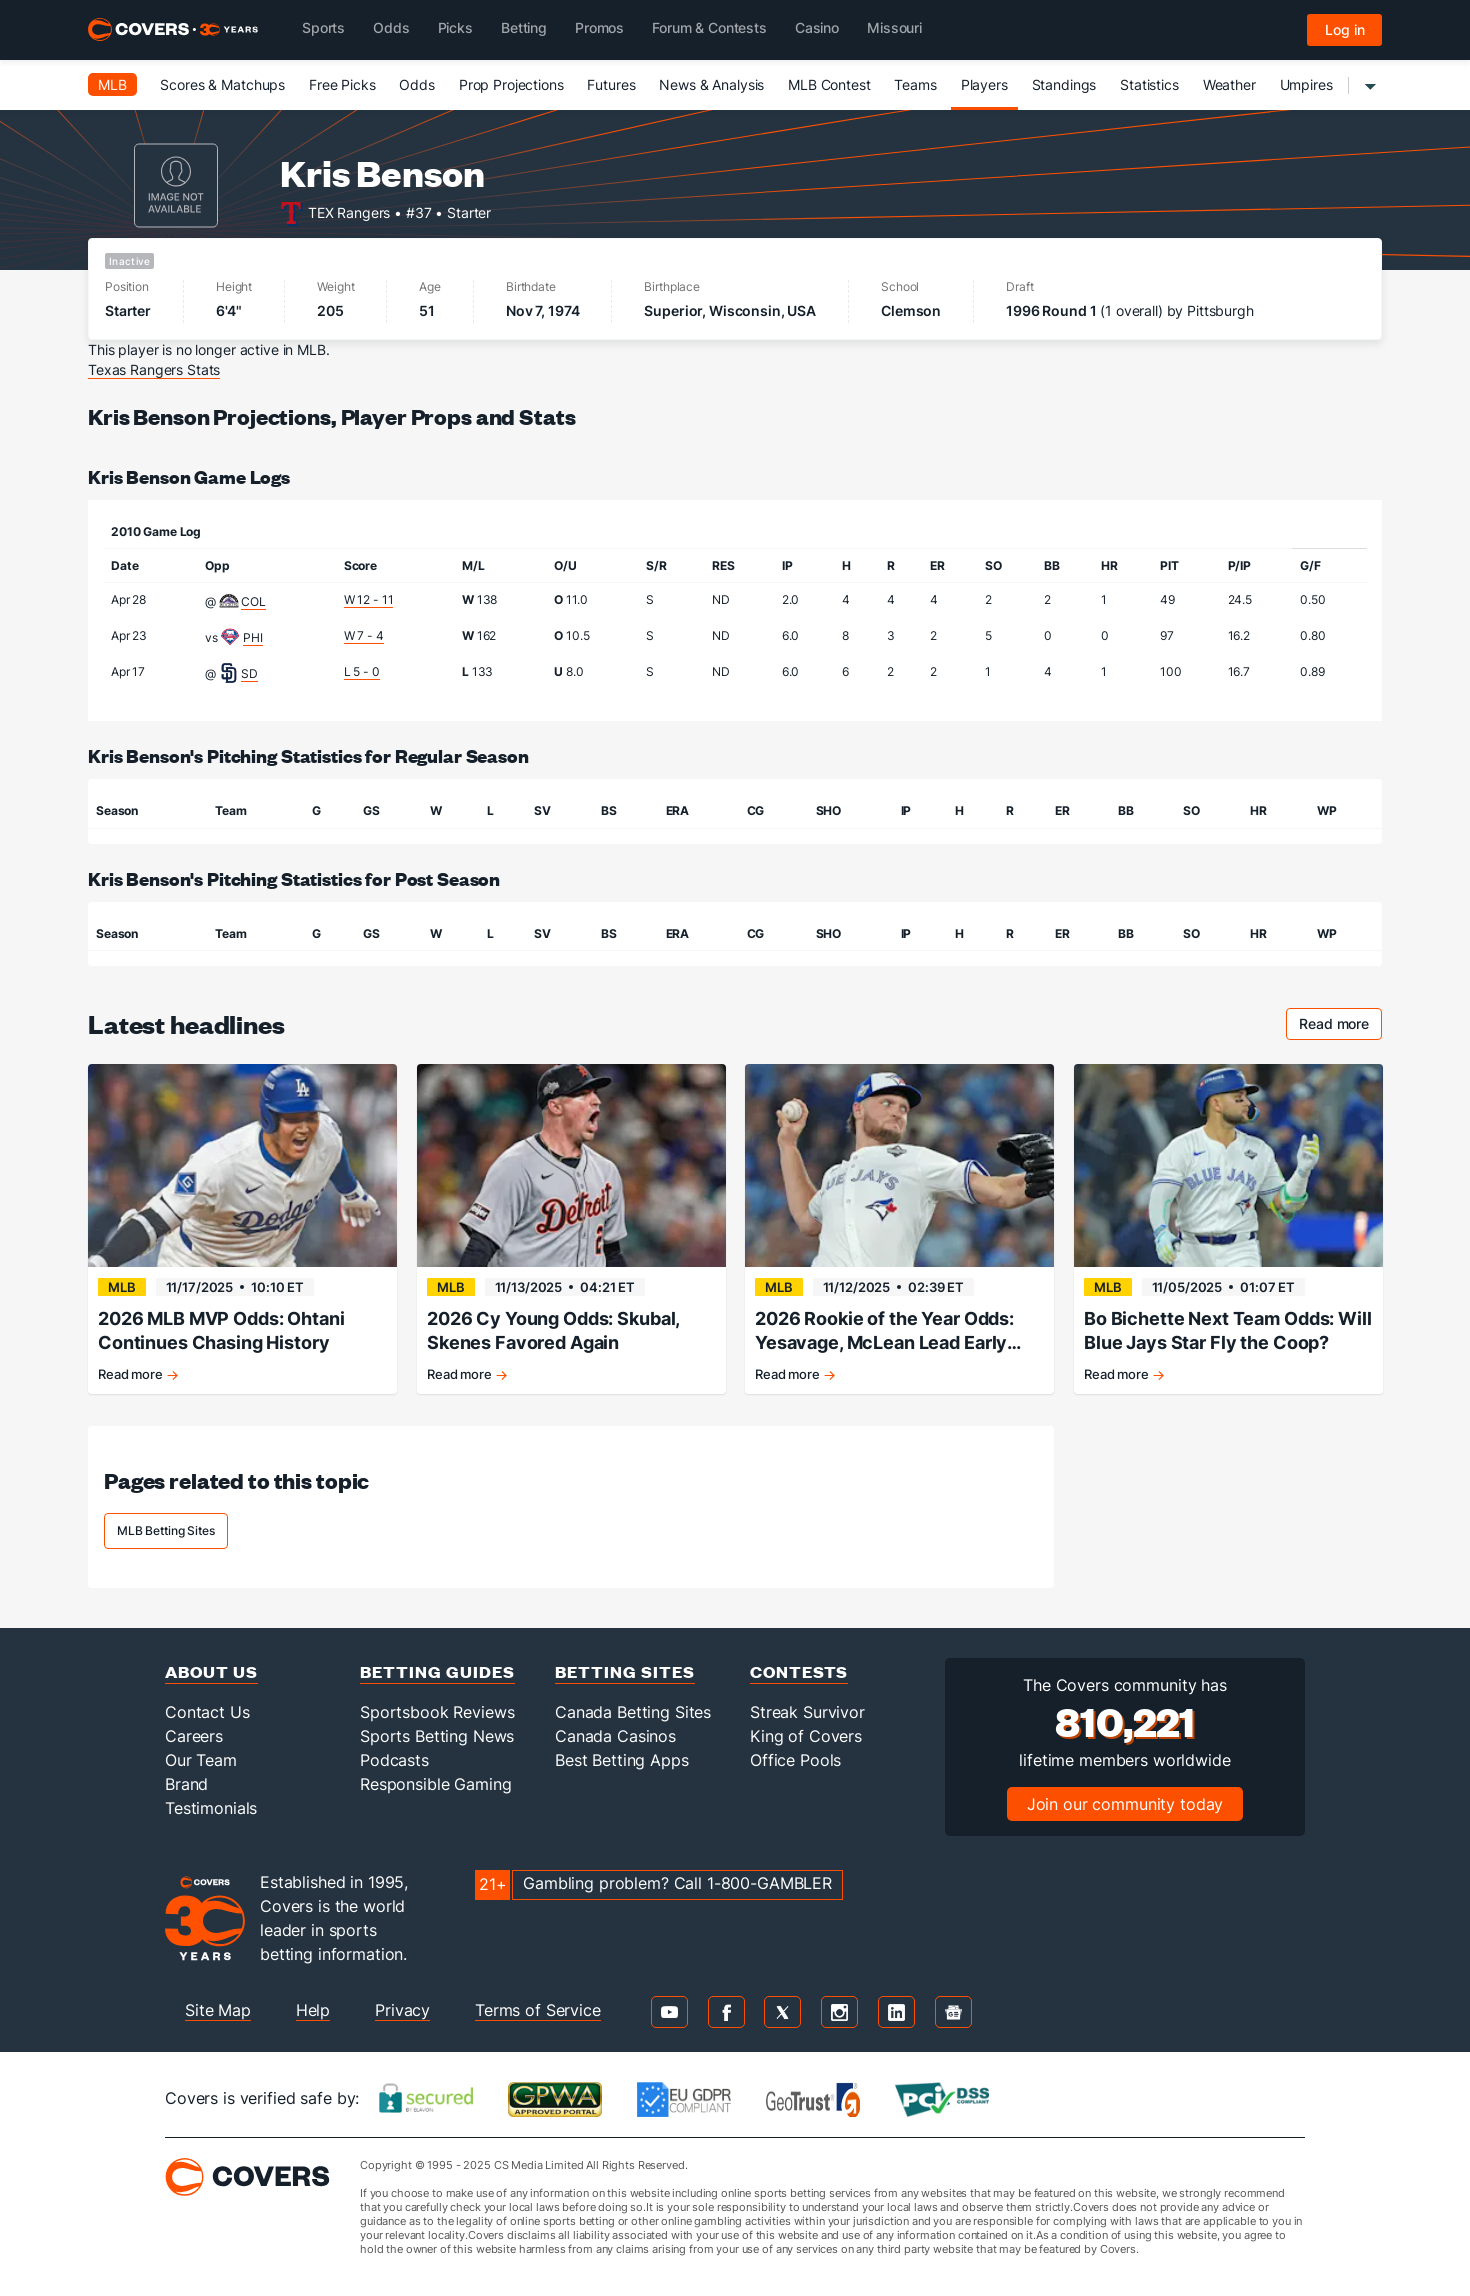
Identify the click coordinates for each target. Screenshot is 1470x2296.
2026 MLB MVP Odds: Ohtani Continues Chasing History (221, 1330)
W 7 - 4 (364, 635)
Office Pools (795, 1760)
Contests (799, 1671)
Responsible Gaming (435, 1784)
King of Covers (806, 1736)
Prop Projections (511, 84)
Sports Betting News (437, 1736)
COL (253, 601)
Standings (1064, 84)
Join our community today (1125, 1804)
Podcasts (394, 1760)
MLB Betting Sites (166, 1530)
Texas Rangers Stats (154, 369)
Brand (186, 1784)
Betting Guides (437, 1671)
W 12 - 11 (369, 599)
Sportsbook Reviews (437, 1712)
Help (313, 2010)
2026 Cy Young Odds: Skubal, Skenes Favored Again (553, 1330)
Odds (416, 84)
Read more (1340, 1026)
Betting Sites (625, 1671)
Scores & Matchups (222, 84)
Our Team (201, 1760)
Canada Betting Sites (633, 1712)
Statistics (1149, 84)
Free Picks (342, 84)
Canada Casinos (615, 1736)
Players (984, 84)
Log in (1345, 29)
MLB (112, 84)
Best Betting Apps (622, 1760)
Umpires (1306, 84)
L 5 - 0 (362, 671)
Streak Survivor (807, 1712)
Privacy (402, 2010)
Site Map (218, 2010)
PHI (253, 637)
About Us (211, 1671)
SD (249, 673)
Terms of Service (538, 2010)
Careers (194, 1736)
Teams (915, 84)
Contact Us (207, 1712)
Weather (1229, 84)
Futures (611, 84)
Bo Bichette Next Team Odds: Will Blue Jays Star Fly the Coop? (1228, 1330)
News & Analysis (711, 84)
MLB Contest (829, 84)
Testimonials (211, 1808)
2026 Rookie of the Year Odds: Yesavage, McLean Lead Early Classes (884, 1331)
